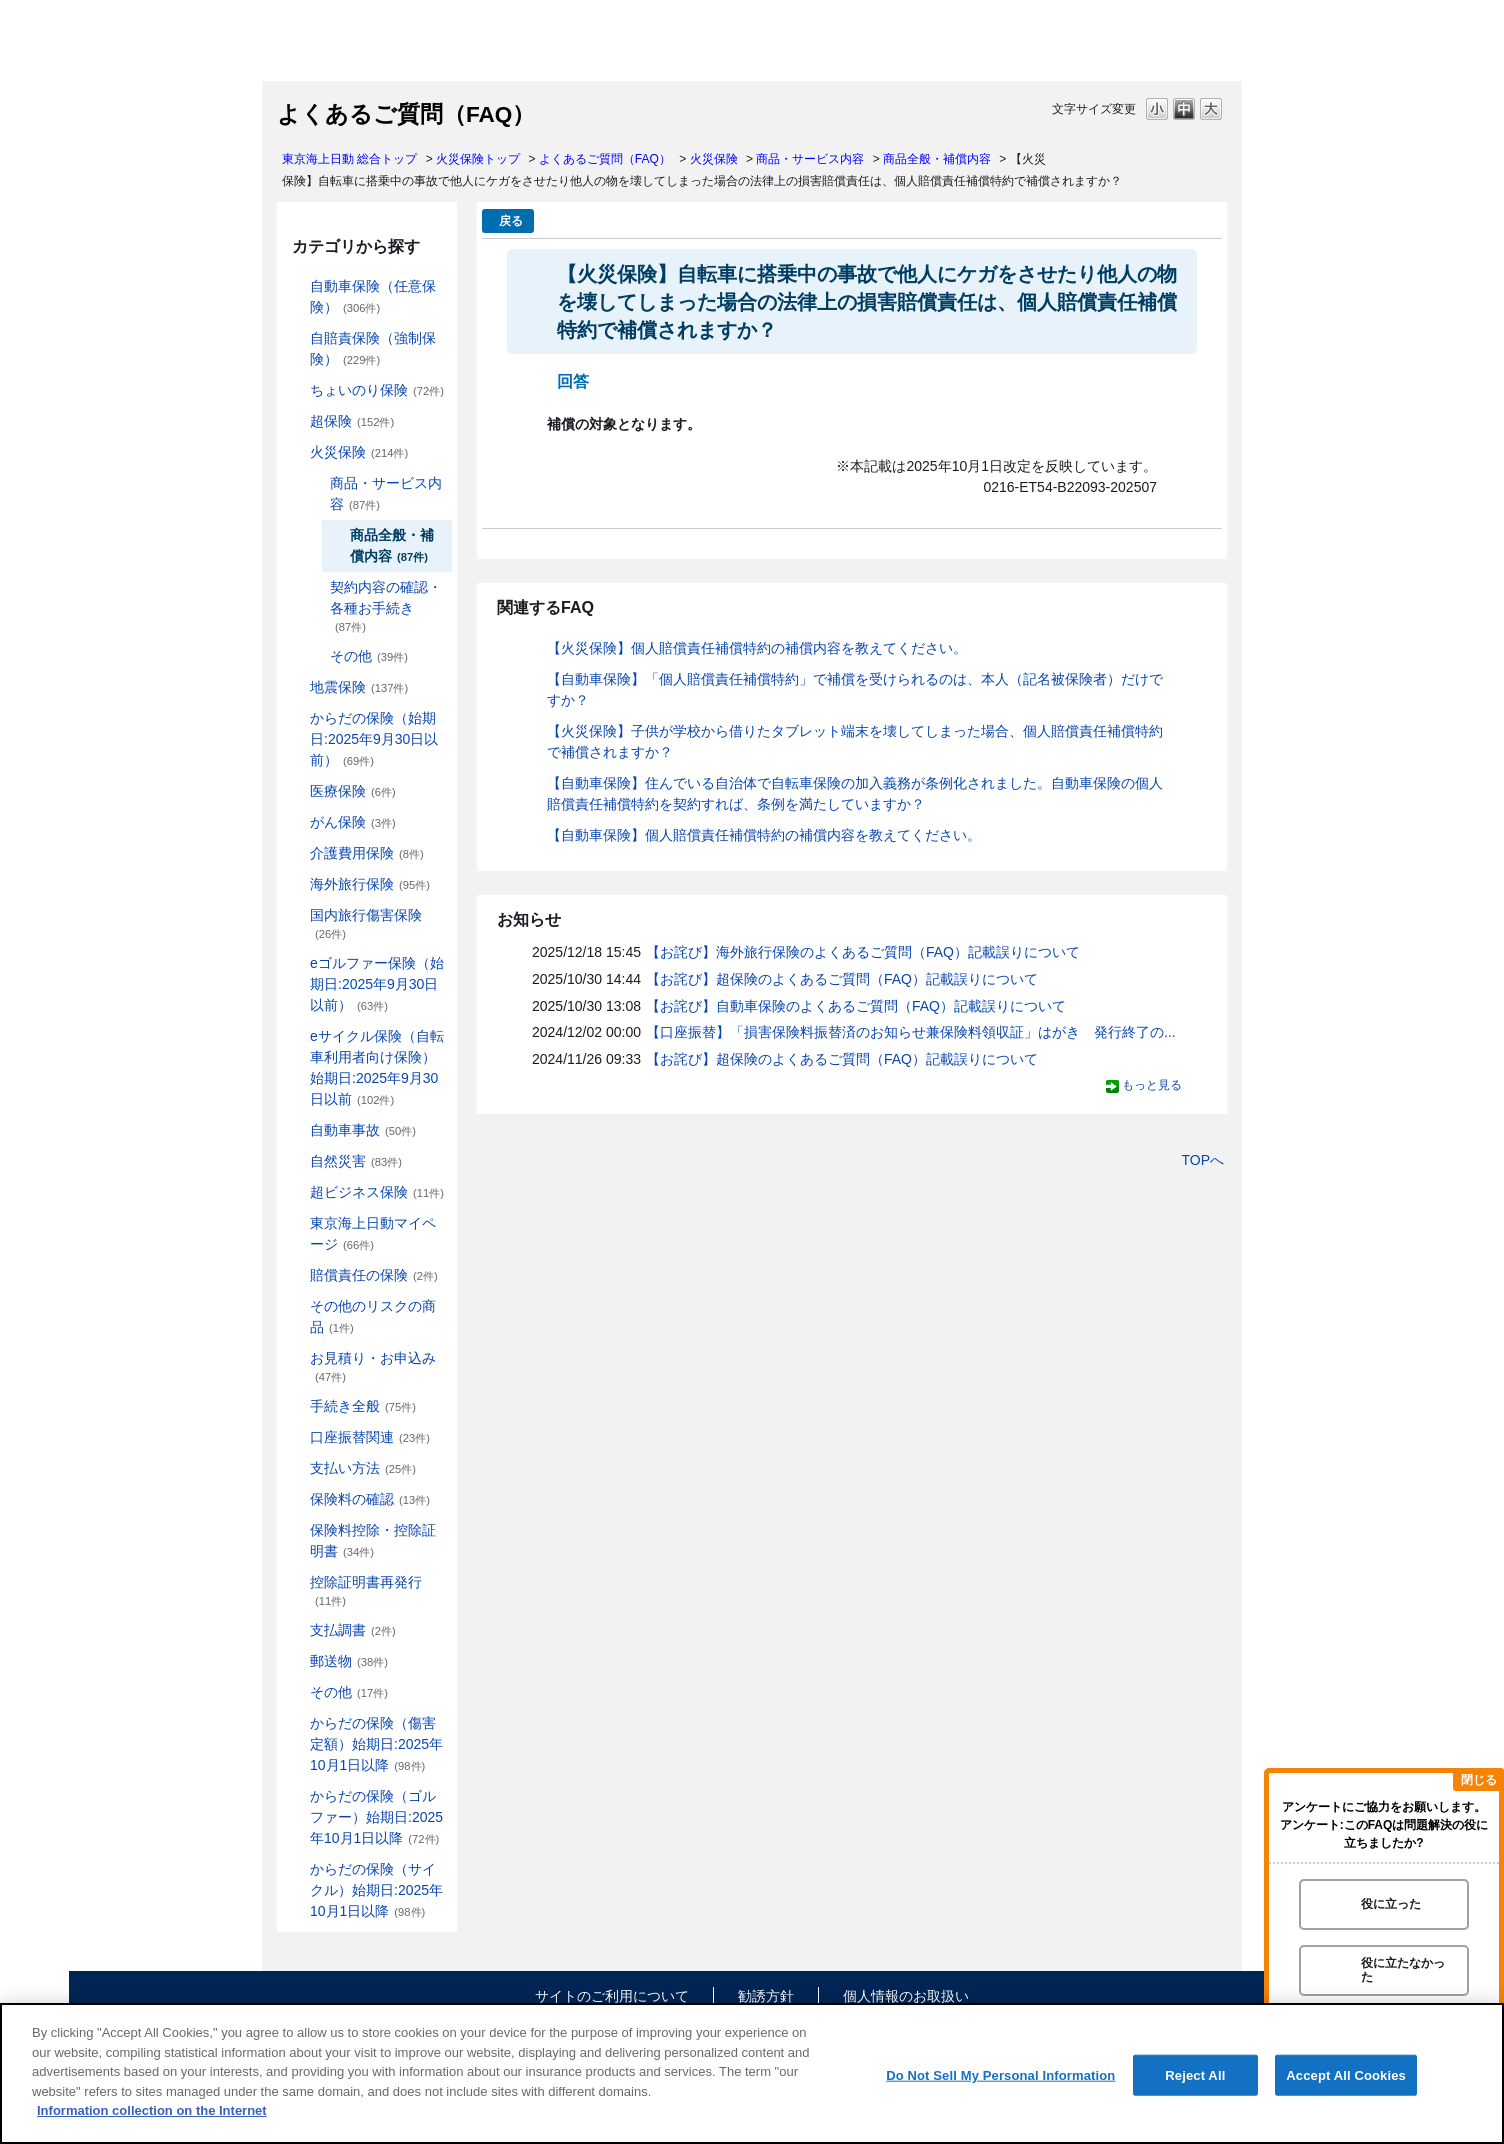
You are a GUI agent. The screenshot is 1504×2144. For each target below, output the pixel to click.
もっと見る (1152, 1085)
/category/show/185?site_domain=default (296, 338)
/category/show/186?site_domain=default (296, 390)
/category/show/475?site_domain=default (296, 1796)
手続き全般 (363, 1406)
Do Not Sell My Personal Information (1000, 2074)
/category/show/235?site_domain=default (316, 587)
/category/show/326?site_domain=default (296, 1130)
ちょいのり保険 (377, 390)
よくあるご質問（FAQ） (605, 159)
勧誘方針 (766, 1996)
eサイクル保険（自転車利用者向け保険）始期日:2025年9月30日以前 (377, 1067)
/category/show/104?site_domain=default (296, 421)
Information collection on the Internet (152, 2110)
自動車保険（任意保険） (373, 296)
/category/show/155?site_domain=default (296, 791)
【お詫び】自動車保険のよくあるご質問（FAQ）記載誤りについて (856, 1006)
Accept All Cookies (1346, 2074)
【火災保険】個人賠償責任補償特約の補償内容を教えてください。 (757, 648)
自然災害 (356, 1161)
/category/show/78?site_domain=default (296, 915)
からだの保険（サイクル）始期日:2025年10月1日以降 (376, 1890)
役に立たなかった (1403, 1969)
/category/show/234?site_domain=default (316, 483)
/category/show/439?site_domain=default (296, 1223)
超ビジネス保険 (377, 1192)
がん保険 (353, 822)
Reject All (1195, 2074)
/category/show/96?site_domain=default (296, 452)
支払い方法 (363, 1468)
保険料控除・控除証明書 (373, 1540)
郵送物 (349, 1661)
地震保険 (359, 687)
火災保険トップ (478, 159)
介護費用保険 (367, 853)
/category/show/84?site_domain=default (296, 718)
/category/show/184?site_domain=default (296, 286)
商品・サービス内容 (810, 159)
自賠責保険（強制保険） (373, 348)
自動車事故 (363, 1130)
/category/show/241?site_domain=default (316, 656)
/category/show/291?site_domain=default (296, 1036)
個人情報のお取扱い (906, 1996)
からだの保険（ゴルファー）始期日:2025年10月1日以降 (376, 1817)
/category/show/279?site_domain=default (296, 963)
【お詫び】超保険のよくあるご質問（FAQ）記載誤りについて (842, 979)
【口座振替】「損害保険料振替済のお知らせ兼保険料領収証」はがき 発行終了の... (911, 1032)
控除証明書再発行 (366, 1590)
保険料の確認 (370, 1499)
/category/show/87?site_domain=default (296, 687)
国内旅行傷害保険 (366, 923)
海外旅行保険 (370, 884)
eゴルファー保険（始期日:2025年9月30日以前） (377, 984)
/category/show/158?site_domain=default (296, 822)
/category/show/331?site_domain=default (296, 1192)
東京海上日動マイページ (373, 1233)
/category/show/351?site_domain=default (296, 1582)
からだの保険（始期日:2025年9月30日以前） (374, 739)
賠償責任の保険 (374, 1275)
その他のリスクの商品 (373, 1316)
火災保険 (714, 159)
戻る (511, 221)
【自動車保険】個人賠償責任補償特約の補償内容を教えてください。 (764, 835)
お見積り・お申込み (373, 1366)
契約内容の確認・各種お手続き (386, 606)
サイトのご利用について (612, 1996)
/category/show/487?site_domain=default (296, 1869)
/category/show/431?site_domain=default (296, 853)
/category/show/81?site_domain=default (296, 884)
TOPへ (1202, 1160)
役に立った (1391, 1904)
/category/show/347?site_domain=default (296, 1530)
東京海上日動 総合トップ (349, 159)
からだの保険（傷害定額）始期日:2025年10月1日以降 (376, 1744)
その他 (369, 656)
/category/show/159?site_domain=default (296, 1161)
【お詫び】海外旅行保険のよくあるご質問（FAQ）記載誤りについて (863, 952)
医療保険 (353, 791)
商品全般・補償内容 (937, 159)
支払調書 (353, 1630)
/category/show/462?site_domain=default (296, 1723)
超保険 (352, 421)
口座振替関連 (370, 1437)
